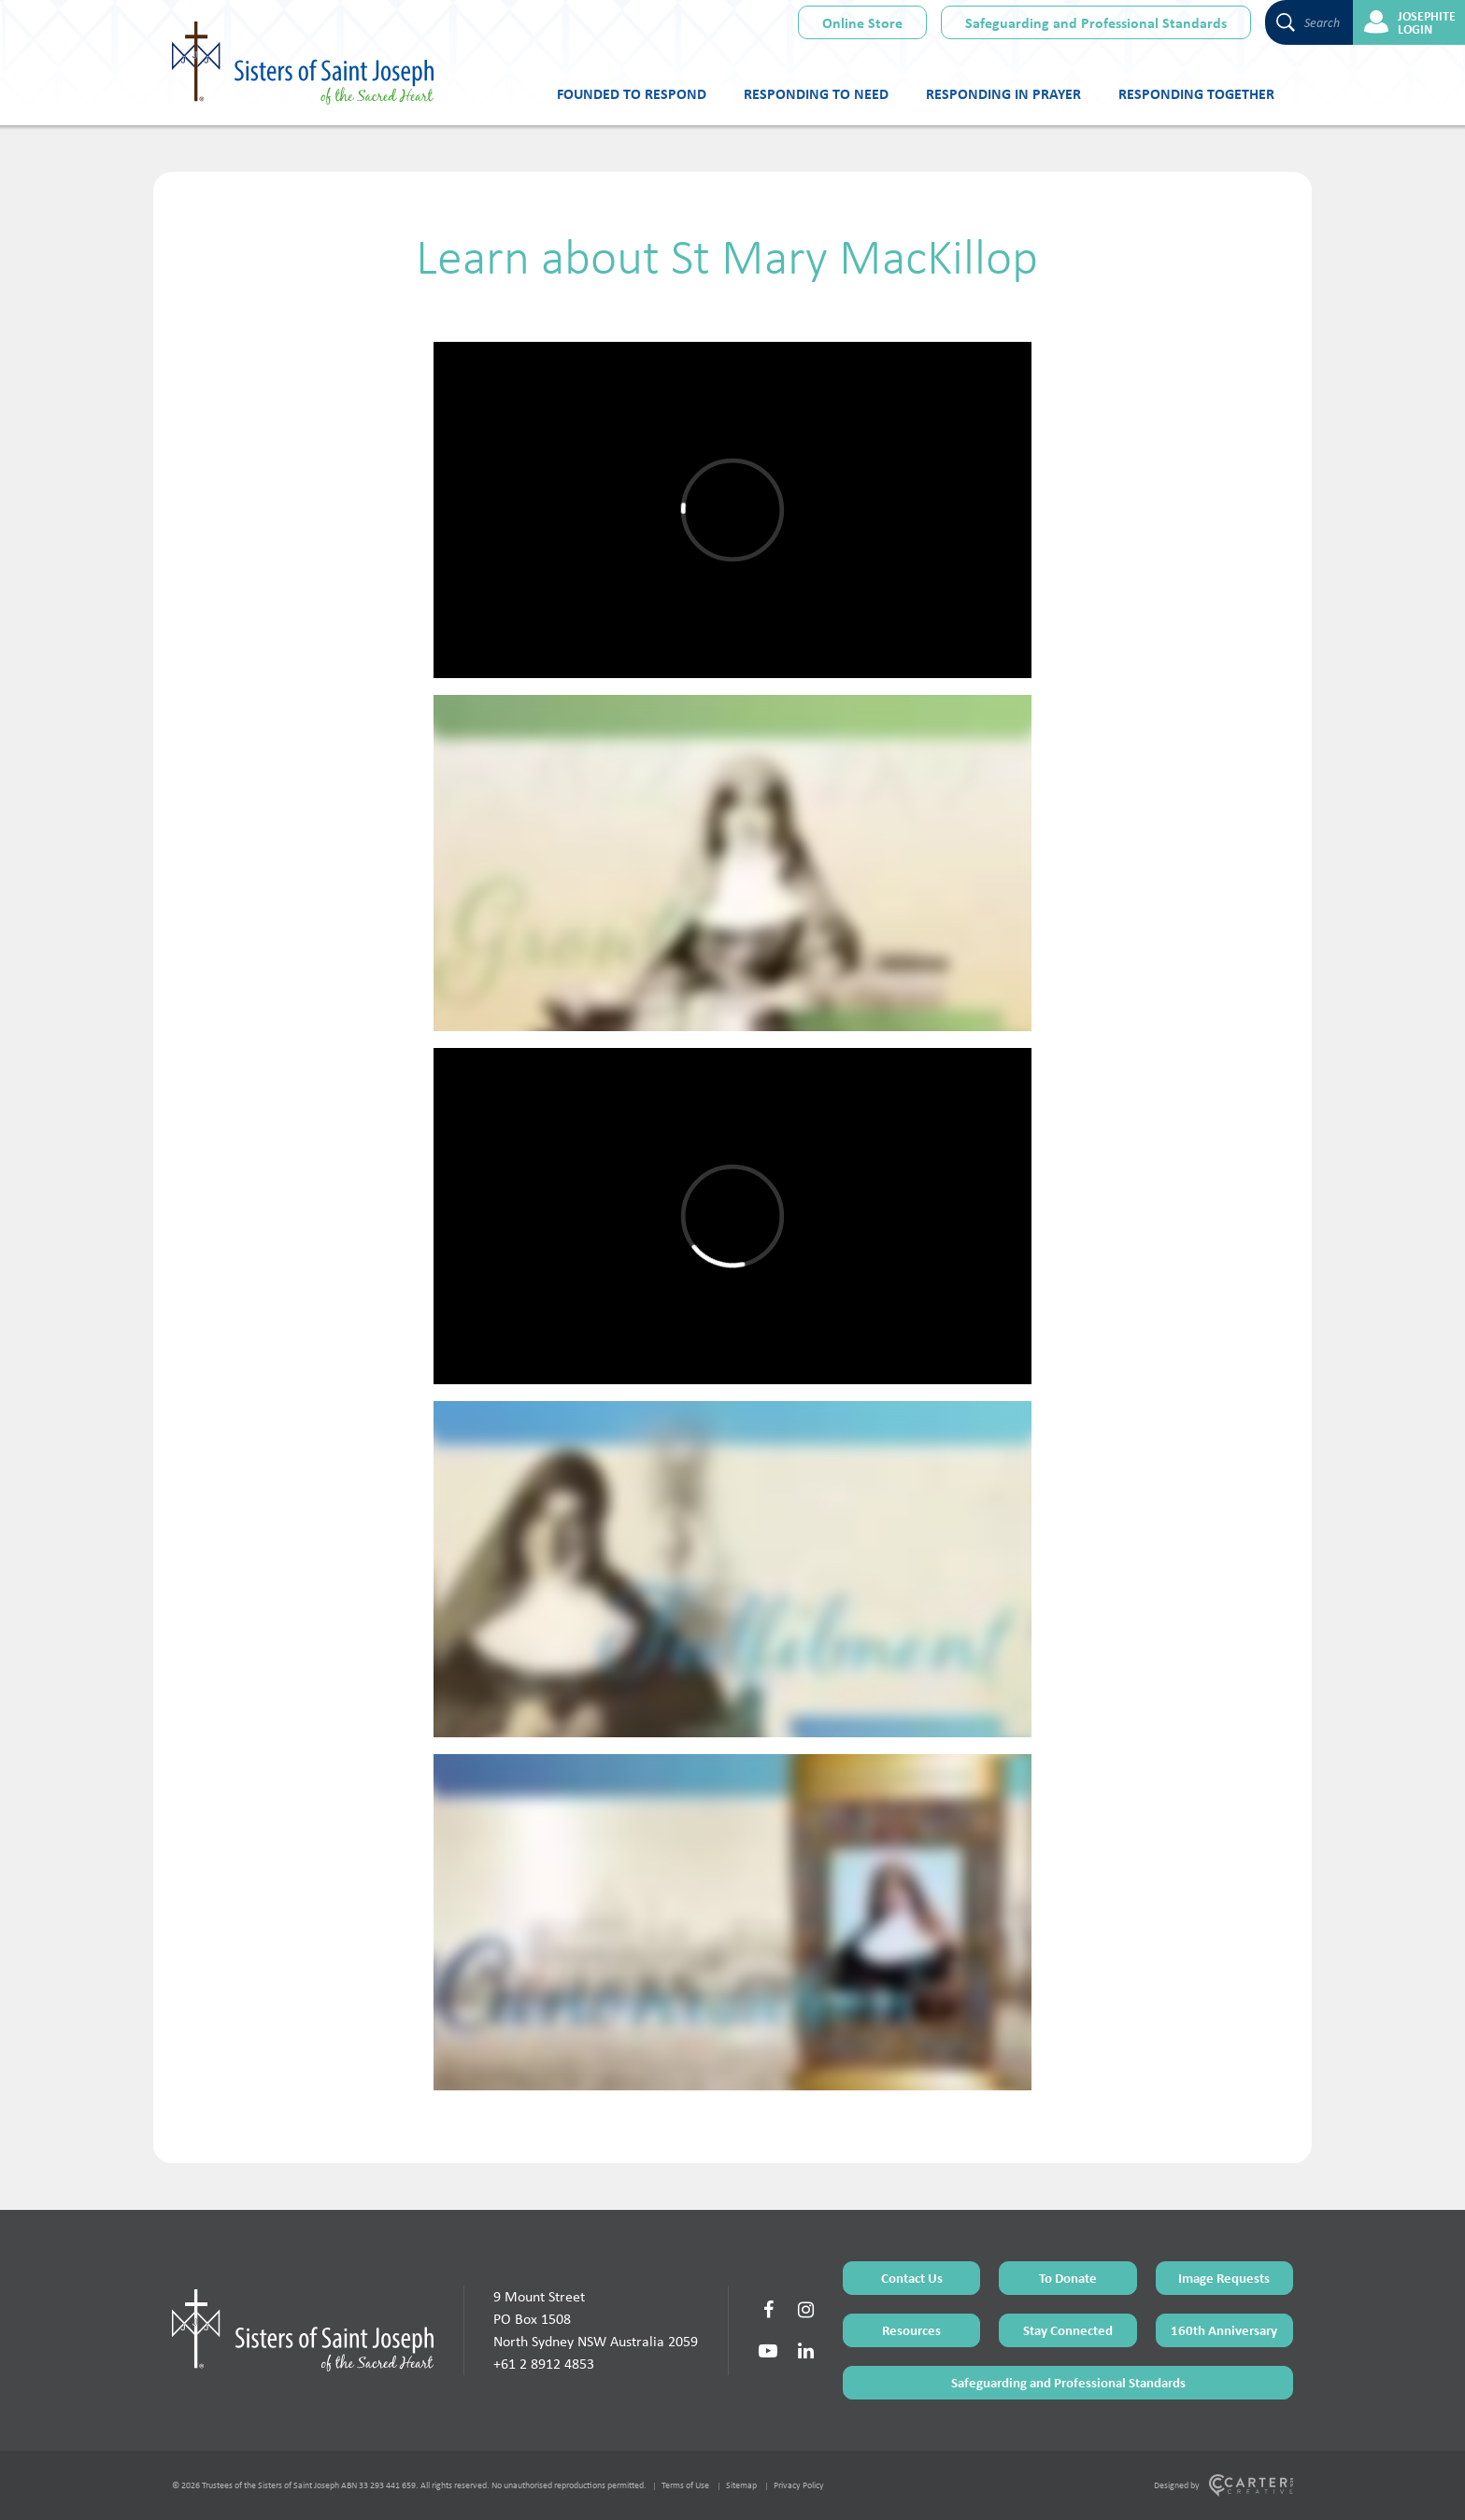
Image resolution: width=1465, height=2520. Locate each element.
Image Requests (1224, 2277)
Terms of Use (685, 2485)
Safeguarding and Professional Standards (1096, 22)
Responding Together (1196, 93)
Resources (911, 2330)
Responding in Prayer (1003, 93)
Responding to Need (816, 93)
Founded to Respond (631, 93)
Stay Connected (1068, 2330)
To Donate (1068, 2277)
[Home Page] (303, 2330)
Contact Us (912, 2277)
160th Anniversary (1224, 2330)
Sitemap (741, 2485)
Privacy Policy (799, 2485)
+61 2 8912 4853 (543, 2363)
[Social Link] (768, 2310)
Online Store (862, 22)
